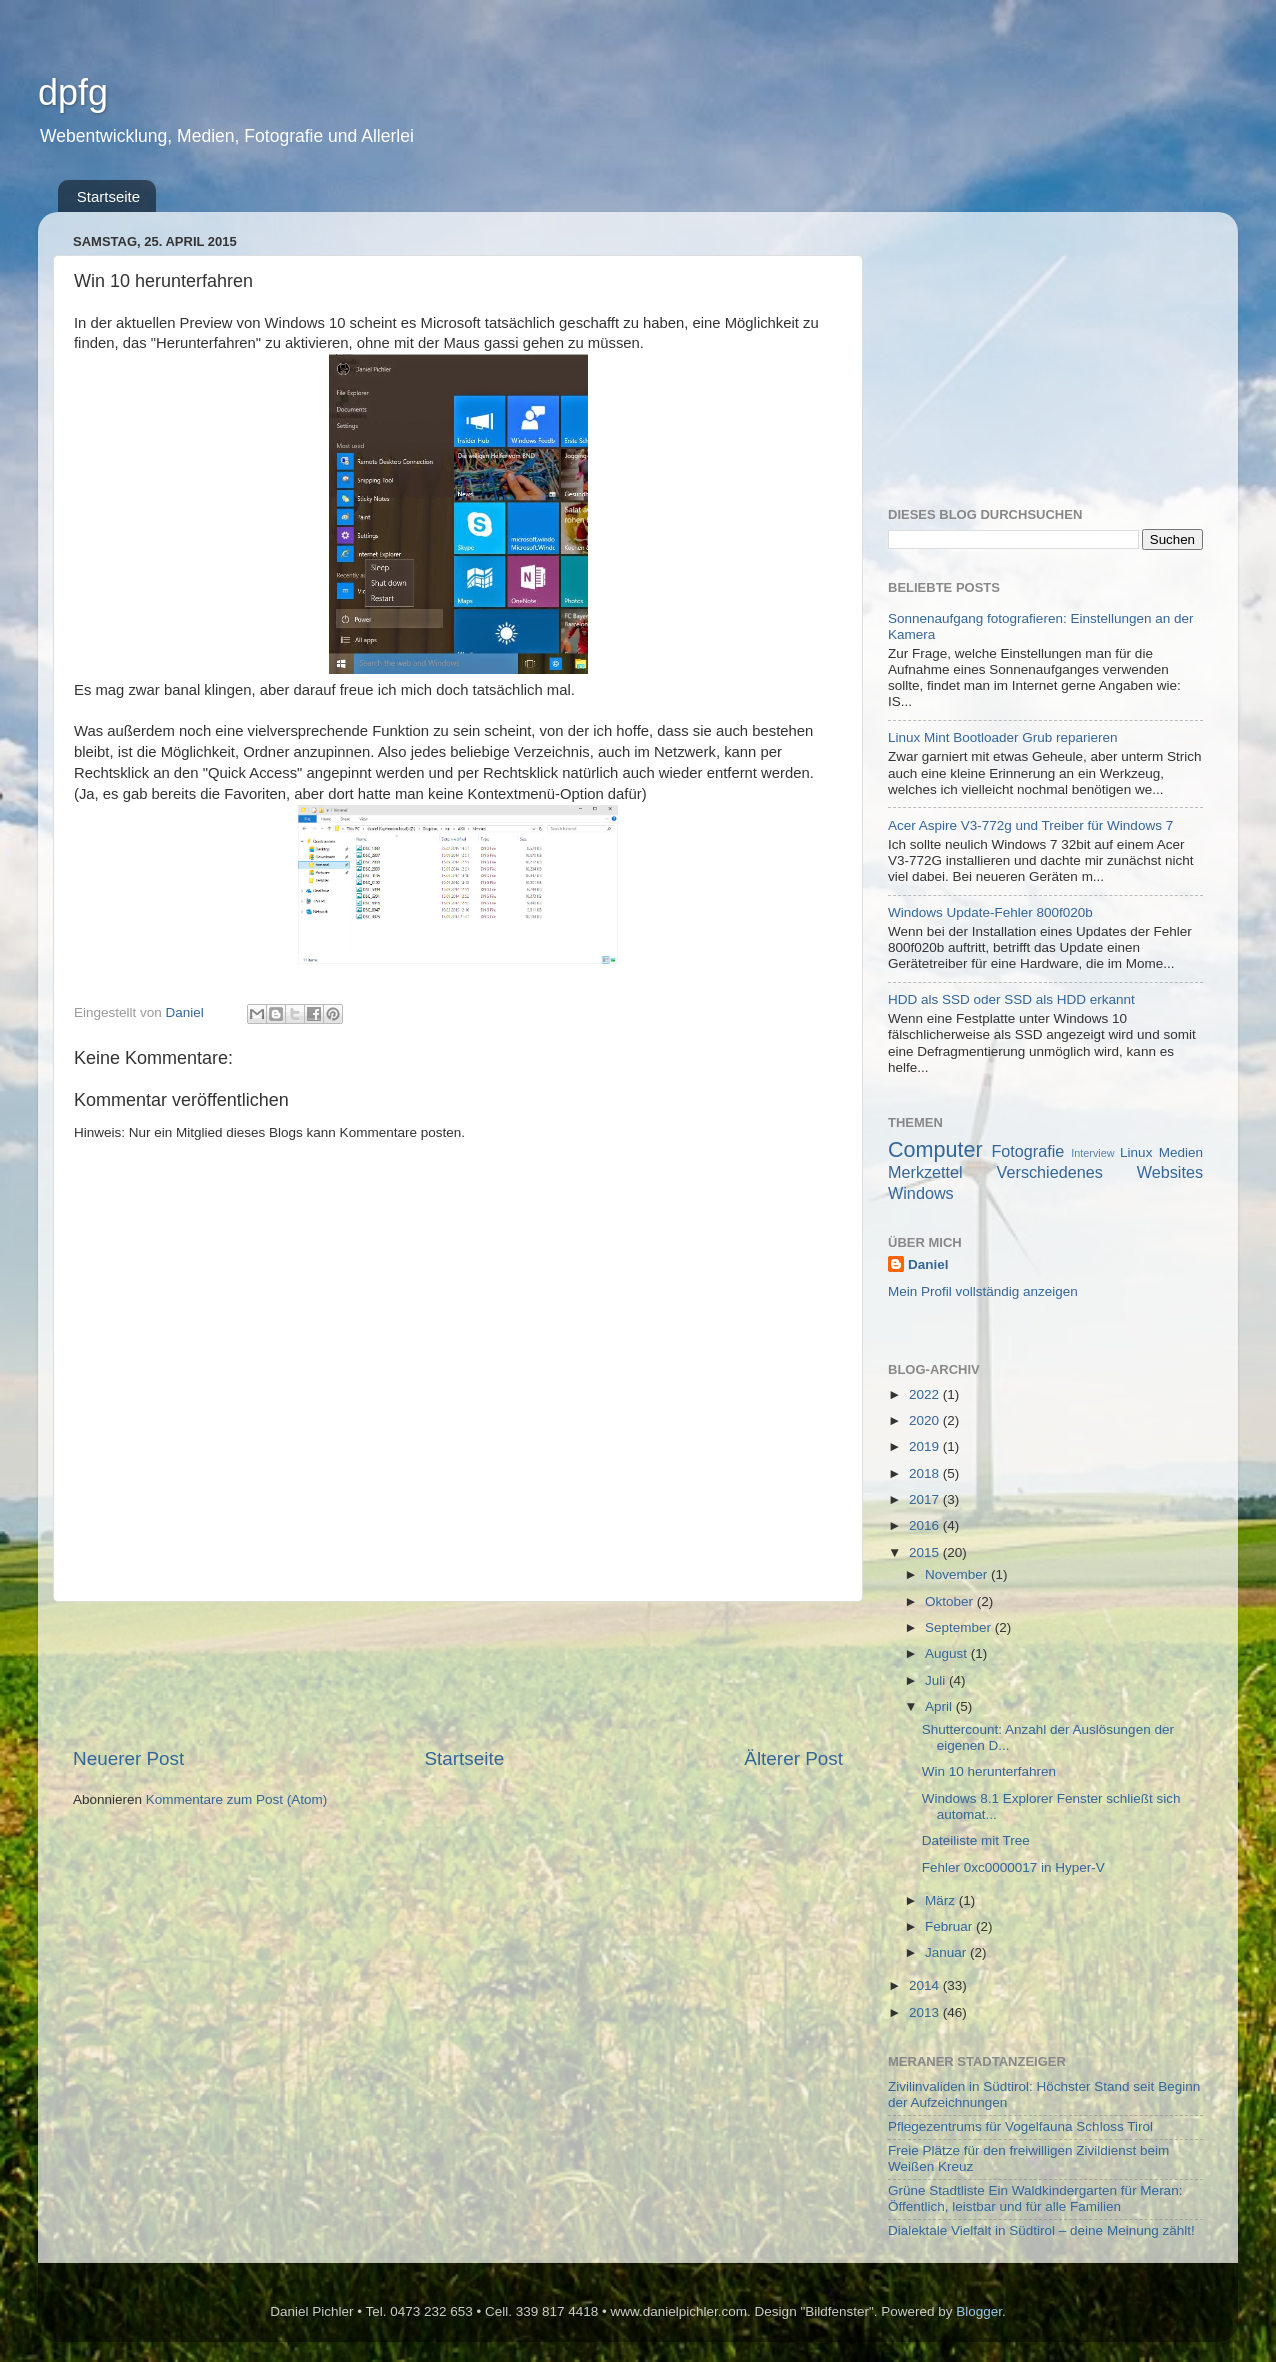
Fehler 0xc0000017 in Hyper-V (1013, 1867)
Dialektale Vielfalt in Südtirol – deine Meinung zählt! (1041, 2230)
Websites (1170, 1172)
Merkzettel (925, 1172)
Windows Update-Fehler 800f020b (990, 912)
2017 (926, 1499)
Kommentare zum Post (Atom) (237, 1799)
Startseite (108, 196)
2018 (926, 1473)
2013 (926, 2012)
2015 (926, 1552)
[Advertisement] (458, 1674)
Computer (935, 1149)
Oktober (951, 1601)
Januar (947, 1952)
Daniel (928, 1264)
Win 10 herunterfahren (989, 1771)
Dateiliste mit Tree (976, 1840)
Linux (1136, 1152)
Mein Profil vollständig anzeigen (983, 1291)
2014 (926, 1985)
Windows (921, 1193)
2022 (926, 1394)
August (948, 1653)
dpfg (73, 92)
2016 (926, 1525)
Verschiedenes (1050, 1172)
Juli (937, 1680)
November (958, 1574)
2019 (926, 1446)
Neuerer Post (128, 1758)
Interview (1092, 1153)
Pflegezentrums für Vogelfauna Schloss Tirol (1020, 2126)
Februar (950, 1926)
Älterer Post (793, 1758)
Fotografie (1027, 1151)
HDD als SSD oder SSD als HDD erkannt (1011, 999)
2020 (926, 1420)
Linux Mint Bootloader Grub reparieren (1003, 737)
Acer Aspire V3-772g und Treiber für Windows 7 (1030, 825)
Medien (1181, 1152)
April (940, 1706)
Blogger (979, 2311)
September (960, 1627)
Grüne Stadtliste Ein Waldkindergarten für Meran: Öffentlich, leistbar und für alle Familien (1035, 2198)
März (942, 1900)
